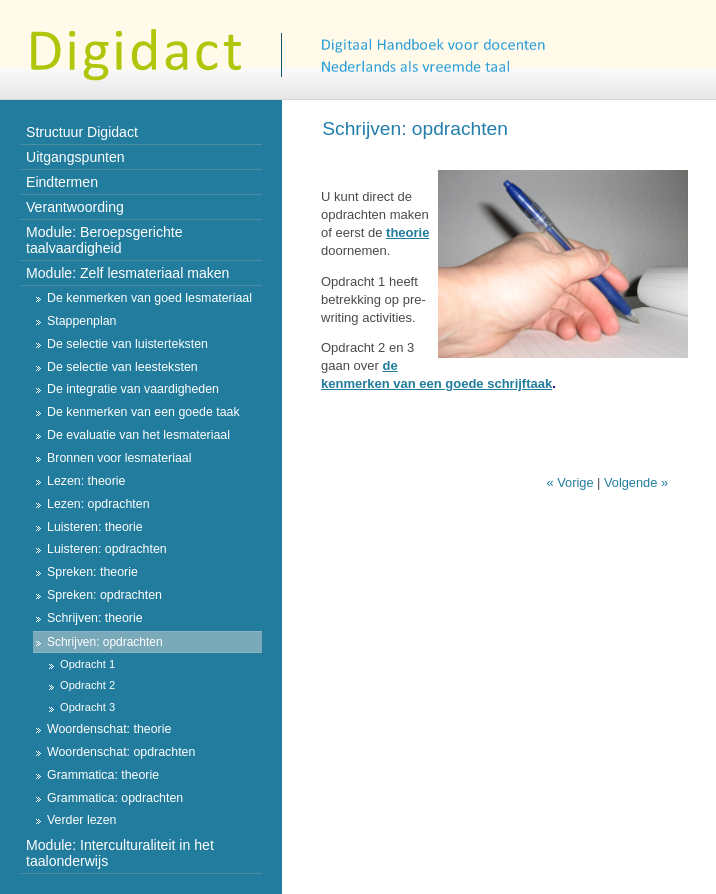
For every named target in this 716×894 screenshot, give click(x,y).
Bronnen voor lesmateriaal (119, 458)
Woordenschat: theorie (109, 729)
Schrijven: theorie (95, 618)
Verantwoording (75, 207)
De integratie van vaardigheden (133, 389)
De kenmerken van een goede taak (143, 412)
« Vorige (570, 482)
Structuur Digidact (82, 132)
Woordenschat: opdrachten (121, 752)
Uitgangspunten (75, 157)
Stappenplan (82, 321)
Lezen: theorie (86, 481)
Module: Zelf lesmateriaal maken (127, 273)
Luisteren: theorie (95, 527)
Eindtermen (62, 182)
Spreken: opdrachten (104, 595)
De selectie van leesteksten (122, 367)
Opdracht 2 (87, 685)
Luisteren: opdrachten (107, 549)
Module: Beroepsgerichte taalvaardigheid (104, 240)
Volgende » (636, 482)
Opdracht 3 (87, 707)
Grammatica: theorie (103, 775)
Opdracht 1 (87, 664)
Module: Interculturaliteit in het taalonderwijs (120, 853)
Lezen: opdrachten (98, 504)
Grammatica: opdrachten (115, 798)
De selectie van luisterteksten (127, 344)
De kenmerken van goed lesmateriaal (149, 298)
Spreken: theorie (92, 572)
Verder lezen (81, 820)
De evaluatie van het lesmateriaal (138, 435)
